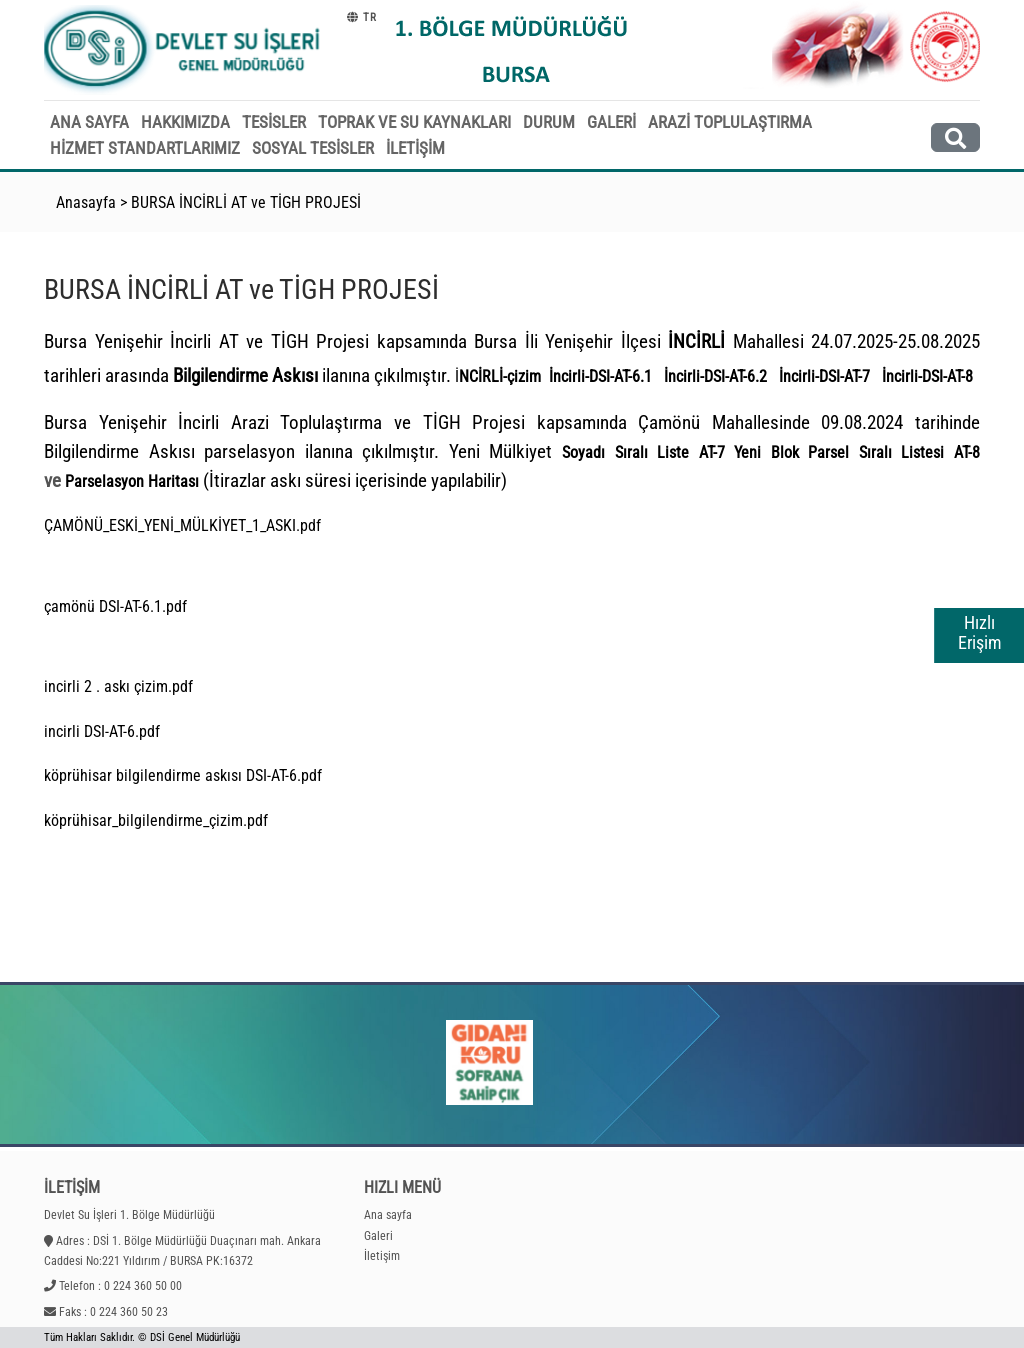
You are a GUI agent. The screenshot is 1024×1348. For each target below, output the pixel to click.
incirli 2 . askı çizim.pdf (118, 686)
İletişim (382, 1256)
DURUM (549, 122)
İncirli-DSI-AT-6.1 (600, 376)
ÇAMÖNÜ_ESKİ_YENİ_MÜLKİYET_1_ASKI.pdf (182, 525)
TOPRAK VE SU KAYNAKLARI (414, 122)
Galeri (378, 1236)
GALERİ (611, 122)
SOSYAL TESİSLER (313, 148)
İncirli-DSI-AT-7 (824, 376)
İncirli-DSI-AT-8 (927, 376)
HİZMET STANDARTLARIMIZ (145, 148)
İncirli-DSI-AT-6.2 (715, 376)
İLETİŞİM (415, 148)
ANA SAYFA (89, 122)
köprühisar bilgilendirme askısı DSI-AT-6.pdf (183, 775)
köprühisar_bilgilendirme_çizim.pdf (156, 820)
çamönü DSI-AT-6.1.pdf (115, 606)
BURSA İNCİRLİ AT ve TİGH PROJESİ (246, 202)
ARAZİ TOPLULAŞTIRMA (730, 122)
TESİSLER (274, 122)
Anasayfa (86, 202)
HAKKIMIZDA (185, 122)
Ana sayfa (388, 1215)
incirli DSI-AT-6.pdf (102, 731)
